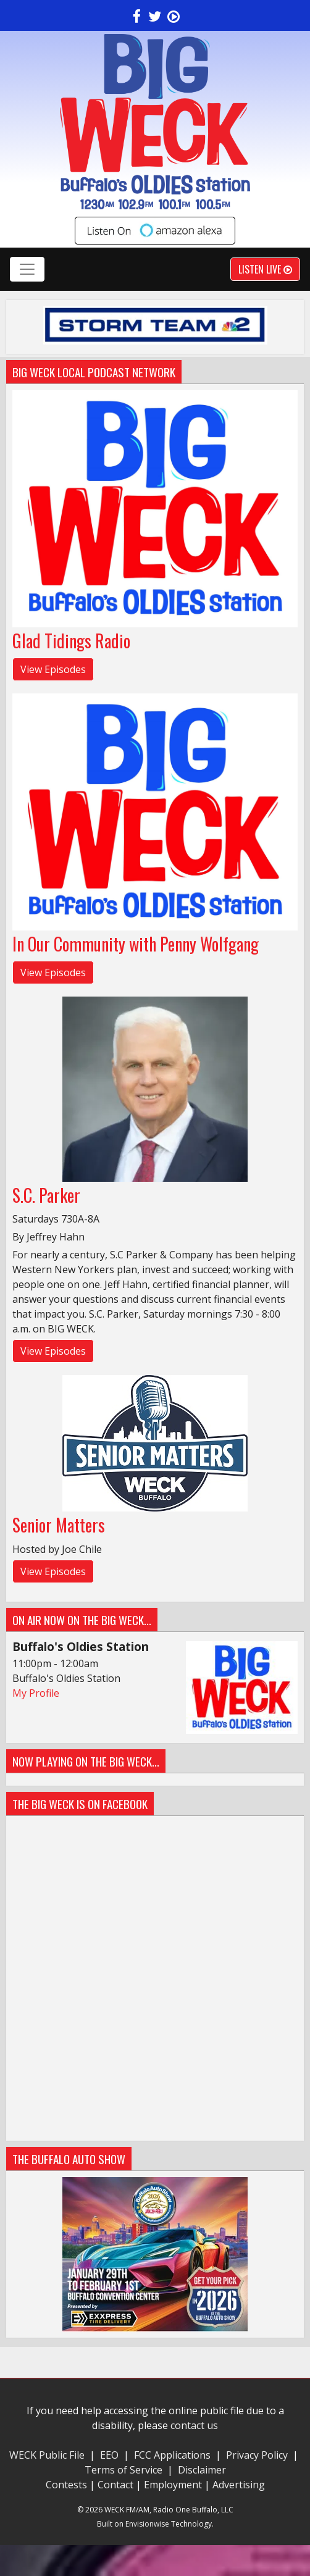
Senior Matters (58, 1524)
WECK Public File (47, 2455)
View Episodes (53, 669)
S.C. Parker (46, 1195)
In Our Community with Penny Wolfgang (135, 943)
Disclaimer (202, 2470)
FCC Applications (172, 2455)
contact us (194, 2425)
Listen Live (265, 269)
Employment (173, 2484)
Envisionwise (147, 2524)
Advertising (238, 2484)
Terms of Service (126, 2470)
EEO (109, 2455)
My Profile (35, 1693)
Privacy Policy (257, 2455)
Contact (115, 2484)
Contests (66, 2484)
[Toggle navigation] (27, 269)
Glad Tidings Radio (71, 640)
